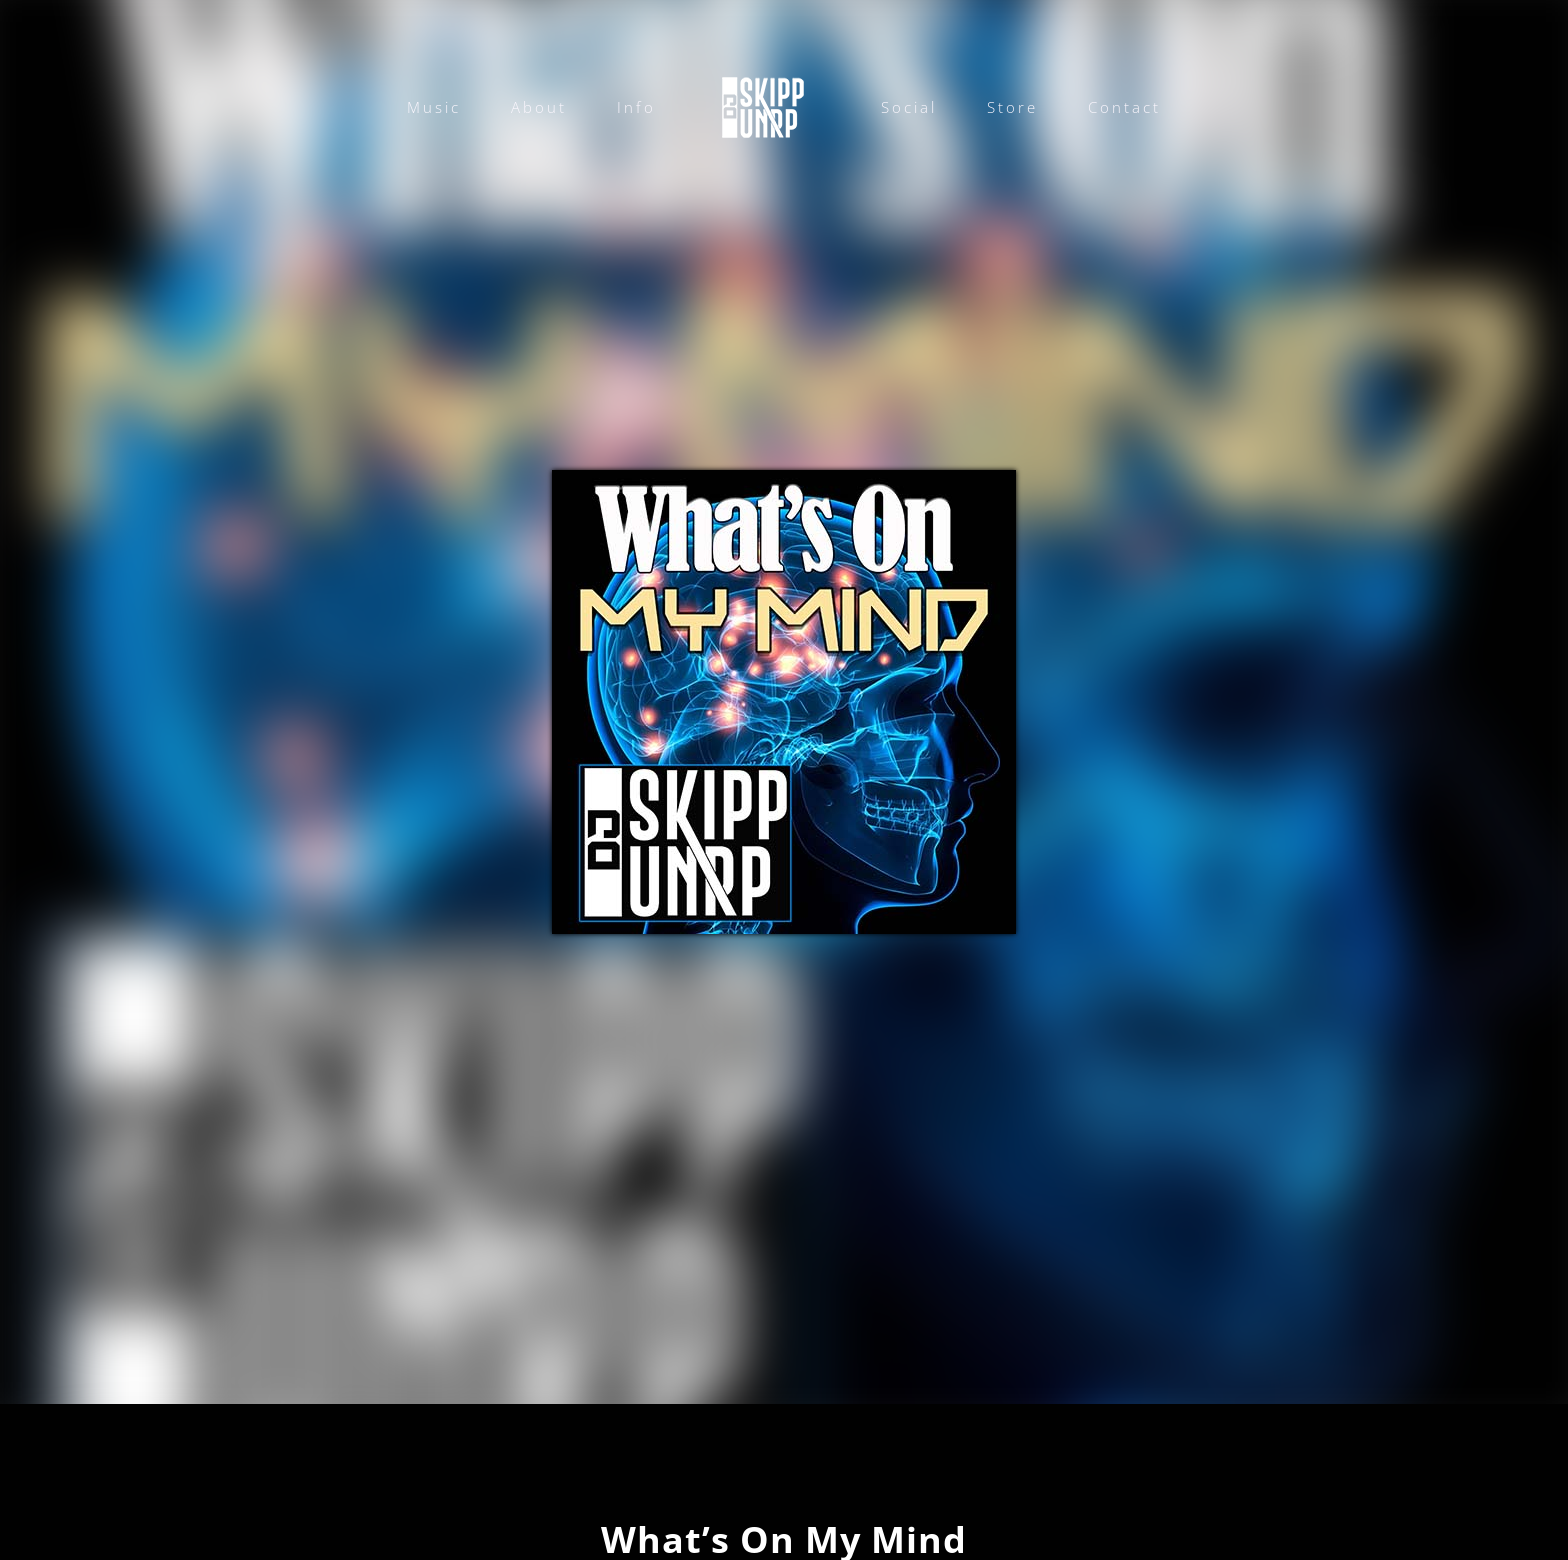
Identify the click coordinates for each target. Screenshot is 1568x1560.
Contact (1124, 107)
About (539, 107)
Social (909, 107)
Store (1012, 107)
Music (434, 107)
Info (636, 107)
